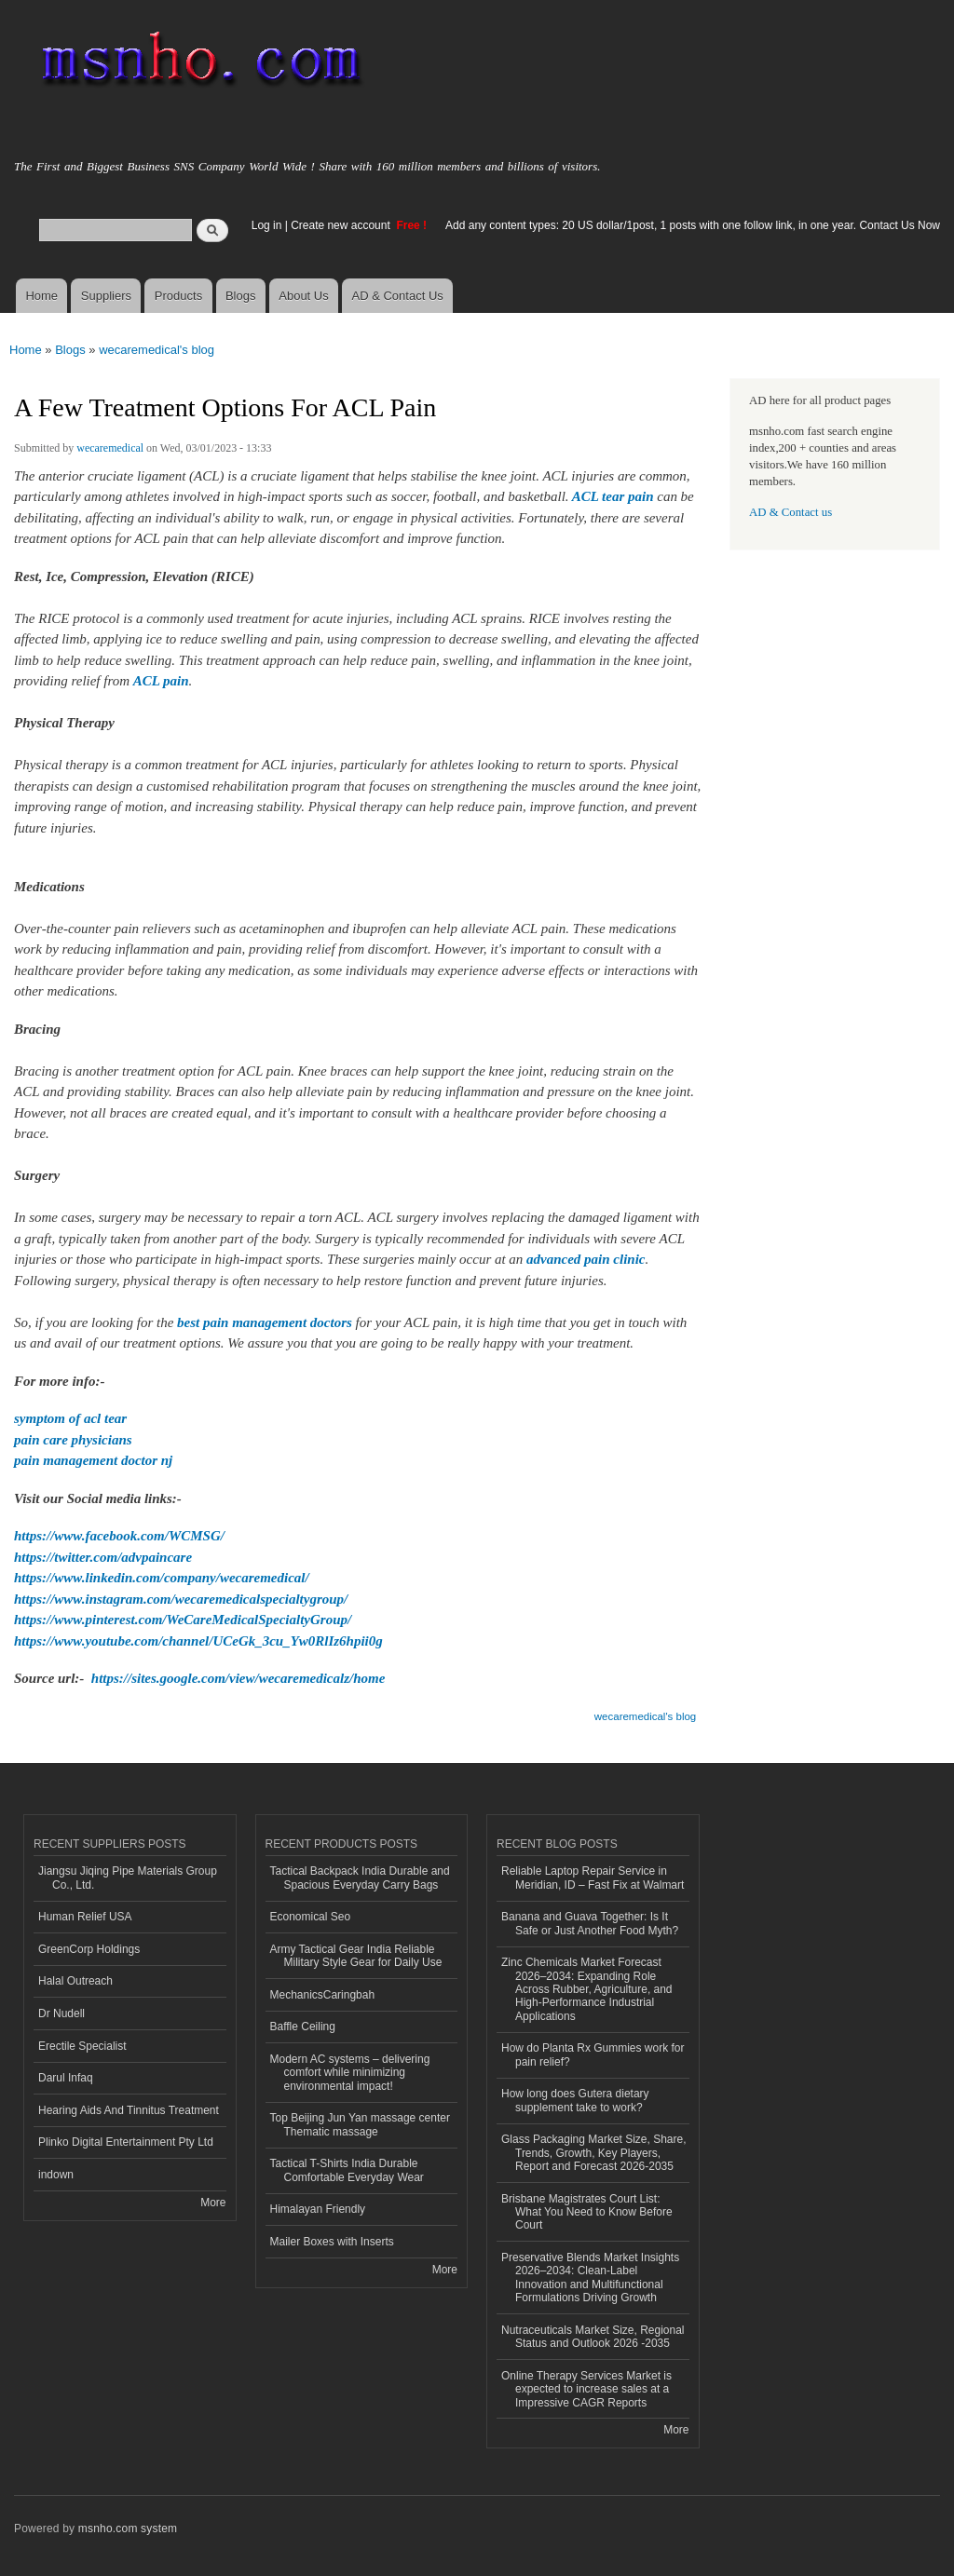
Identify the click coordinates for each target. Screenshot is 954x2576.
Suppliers (106, 296)
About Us (303, 296)
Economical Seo (310, 1916)
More (212, 2202)
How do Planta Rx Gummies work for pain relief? (592, 2054)
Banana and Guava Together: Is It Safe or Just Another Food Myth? (589, 1923)
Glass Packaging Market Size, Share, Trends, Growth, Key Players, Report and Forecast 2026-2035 (594, 2153)
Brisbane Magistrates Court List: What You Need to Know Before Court (587, 2212)
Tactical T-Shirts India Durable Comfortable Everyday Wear (347, 2170)
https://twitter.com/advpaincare (103, 1557)
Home (41, 296)
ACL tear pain (613, 496)
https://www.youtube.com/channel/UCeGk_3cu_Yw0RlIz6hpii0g (198, 1641)
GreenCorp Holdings (89, 1949)
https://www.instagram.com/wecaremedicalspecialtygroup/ (181, 1599)
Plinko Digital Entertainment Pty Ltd (125, 2142)
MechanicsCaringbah (322, 1994)
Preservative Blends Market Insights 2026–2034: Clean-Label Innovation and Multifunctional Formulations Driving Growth (590, 2277)
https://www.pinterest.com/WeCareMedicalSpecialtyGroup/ (182, 1619)
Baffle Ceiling (302, 2026)
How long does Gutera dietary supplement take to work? (575, 2100)
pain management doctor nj (93, 1460)
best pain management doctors (264, 1322)
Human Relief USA (85, 1916)
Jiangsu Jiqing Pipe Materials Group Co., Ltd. (127, 1877)
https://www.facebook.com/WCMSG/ (119, 1535)
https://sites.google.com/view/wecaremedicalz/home (238, 1678)
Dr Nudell (61, 2013)
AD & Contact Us (397, 296)
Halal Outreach (75, 1980)
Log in (267, 225)
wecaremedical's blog (156, 350)
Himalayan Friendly (318, 2209)
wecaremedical (109, 447)
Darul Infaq (65, 2077)
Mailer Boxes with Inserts (332, 2241)
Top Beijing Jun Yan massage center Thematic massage (360, 2124)
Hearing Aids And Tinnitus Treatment (128, 2110)
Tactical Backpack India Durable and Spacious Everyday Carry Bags (360, 1877)
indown (56, 2174)
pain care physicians (73, 1439)
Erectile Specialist (82, 2046)
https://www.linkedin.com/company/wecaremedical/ (161, 1577)
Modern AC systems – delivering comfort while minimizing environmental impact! (350, 2073)
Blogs (240, 296)
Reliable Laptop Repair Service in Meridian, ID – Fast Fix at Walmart (592, 1877)
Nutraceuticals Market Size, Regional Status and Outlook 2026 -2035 (593, 2337)
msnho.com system (127, 2528)
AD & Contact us (790, 512)
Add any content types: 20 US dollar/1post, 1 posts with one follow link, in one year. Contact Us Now (692, 225)
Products (178, 296)
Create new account (342, 225)
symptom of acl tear (70, 1418)
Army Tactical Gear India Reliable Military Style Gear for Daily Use (356, 1956)
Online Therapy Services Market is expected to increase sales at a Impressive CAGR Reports (586, 2389)
